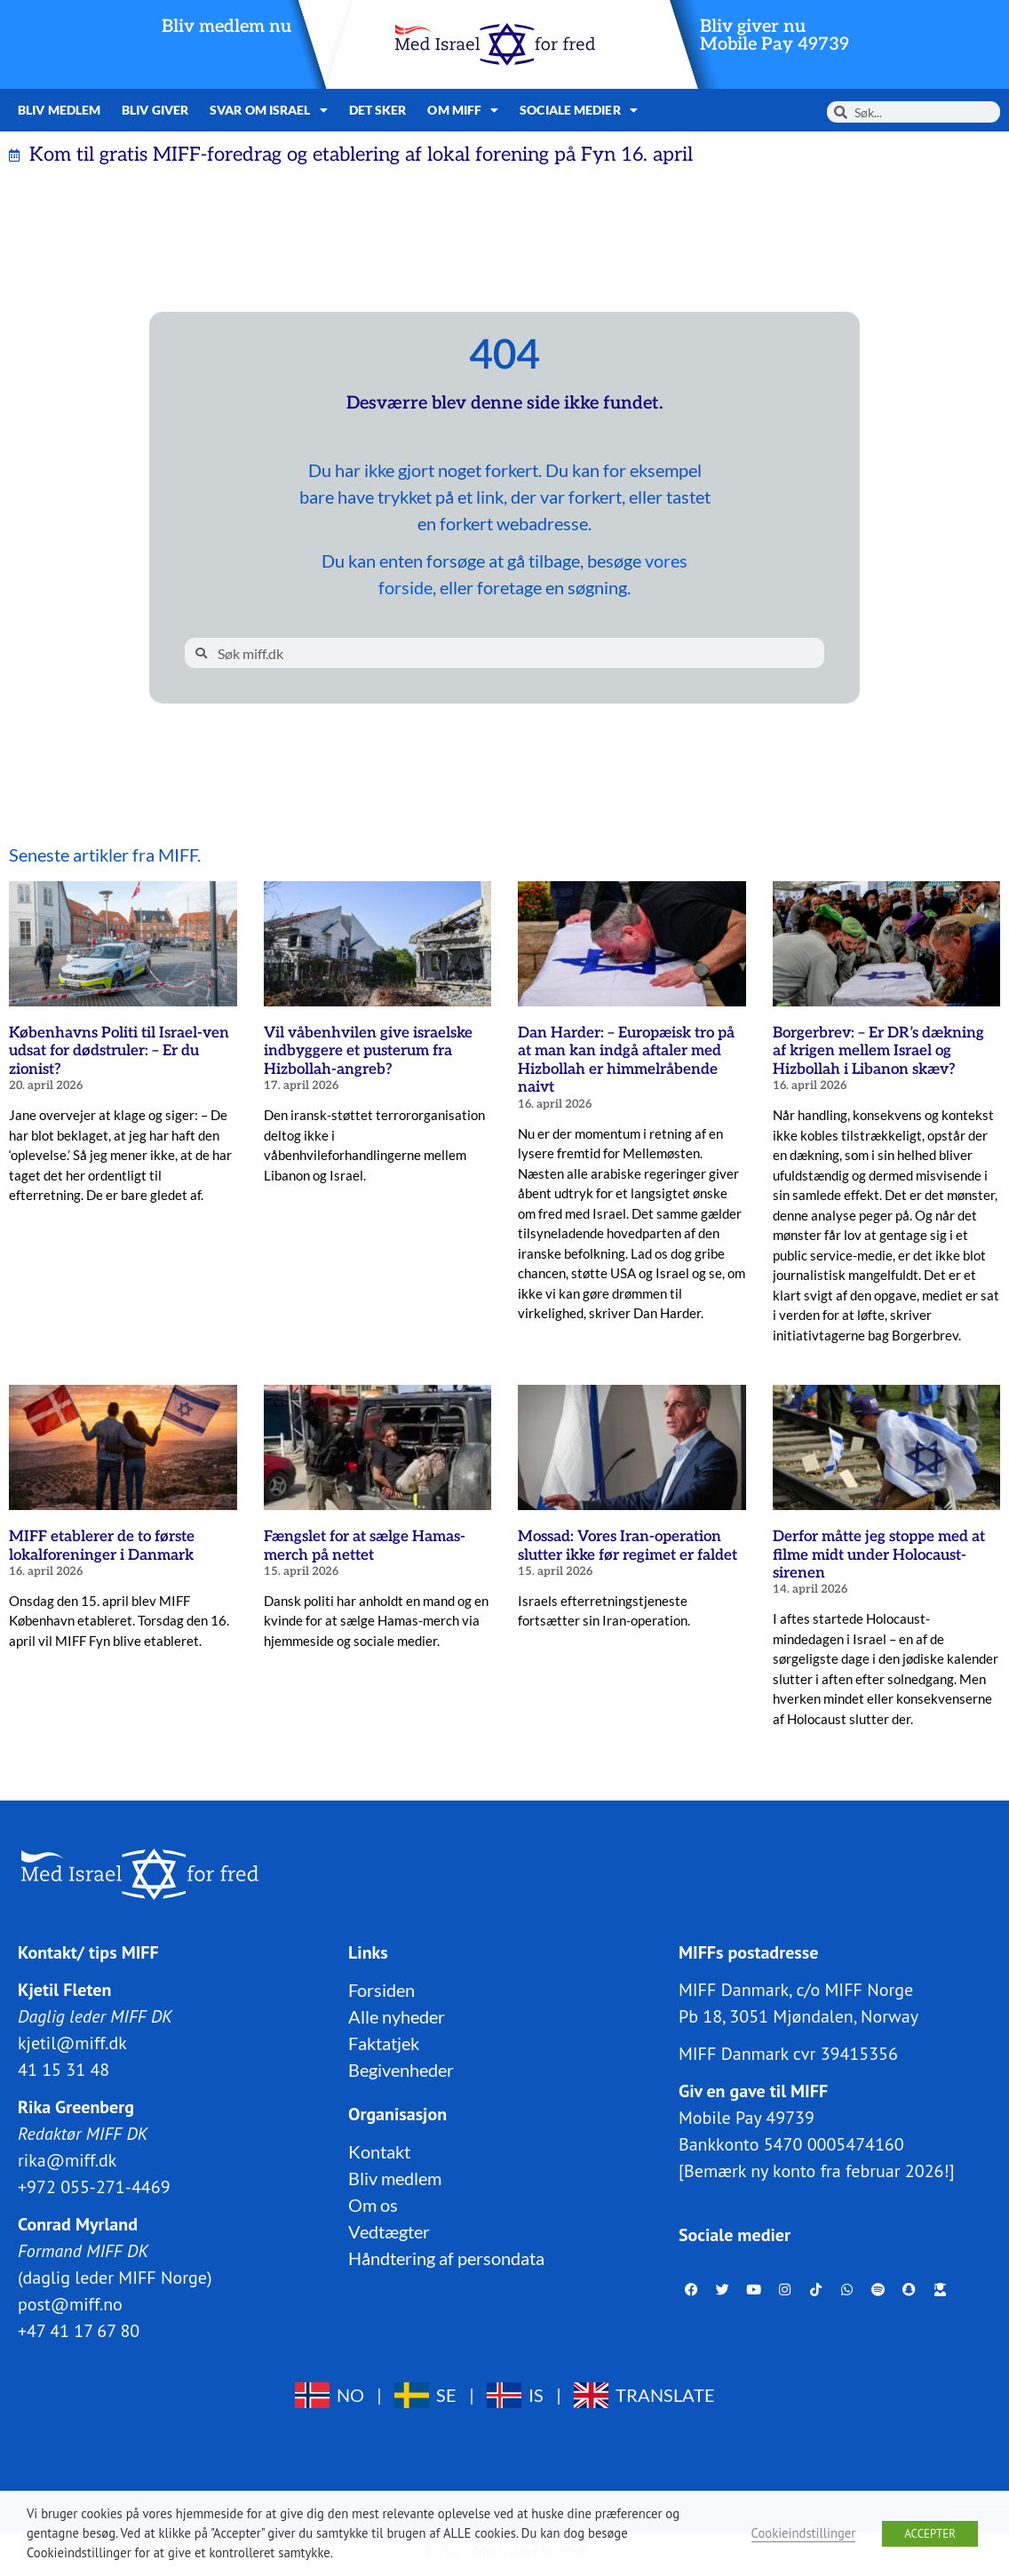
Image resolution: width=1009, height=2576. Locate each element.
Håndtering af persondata (446, 2257)
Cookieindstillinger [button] (803, 2532)
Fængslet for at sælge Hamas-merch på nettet (364, 1545)
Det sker (378, 109)
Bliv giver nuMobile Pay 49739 (774, 35)
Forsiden (381, 1989)
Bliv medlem (59, 109)
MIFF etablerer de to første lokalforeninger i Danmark (102, 1545)
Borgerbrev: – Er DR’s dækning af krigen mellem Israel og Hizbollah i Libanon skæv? (878, 1051)
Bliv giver (155, 109)
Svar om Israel (269, 110)
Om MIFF (462, 110)
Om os (373, 2203)
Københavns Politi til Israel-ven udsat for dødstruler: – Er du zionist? (119, 1051)
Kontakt (379, 2150)
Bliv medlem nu (226, 26)
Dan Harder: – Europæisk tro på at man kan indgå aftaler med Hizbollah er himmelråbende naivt (626, 1060)
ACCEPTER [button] (930, 2533)
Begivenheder (401, 2068)
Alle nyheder (396, 2015)
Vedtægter (389, 2230)
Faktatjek (383, 2042)
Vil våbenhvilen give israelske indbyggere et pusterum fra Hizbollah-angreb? (368, 1051)
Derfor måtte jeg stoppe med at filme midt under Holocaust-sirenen (879, 1555)
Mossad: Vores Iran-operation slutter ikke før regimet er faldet (627, 1545)
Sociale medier (579, 110)
